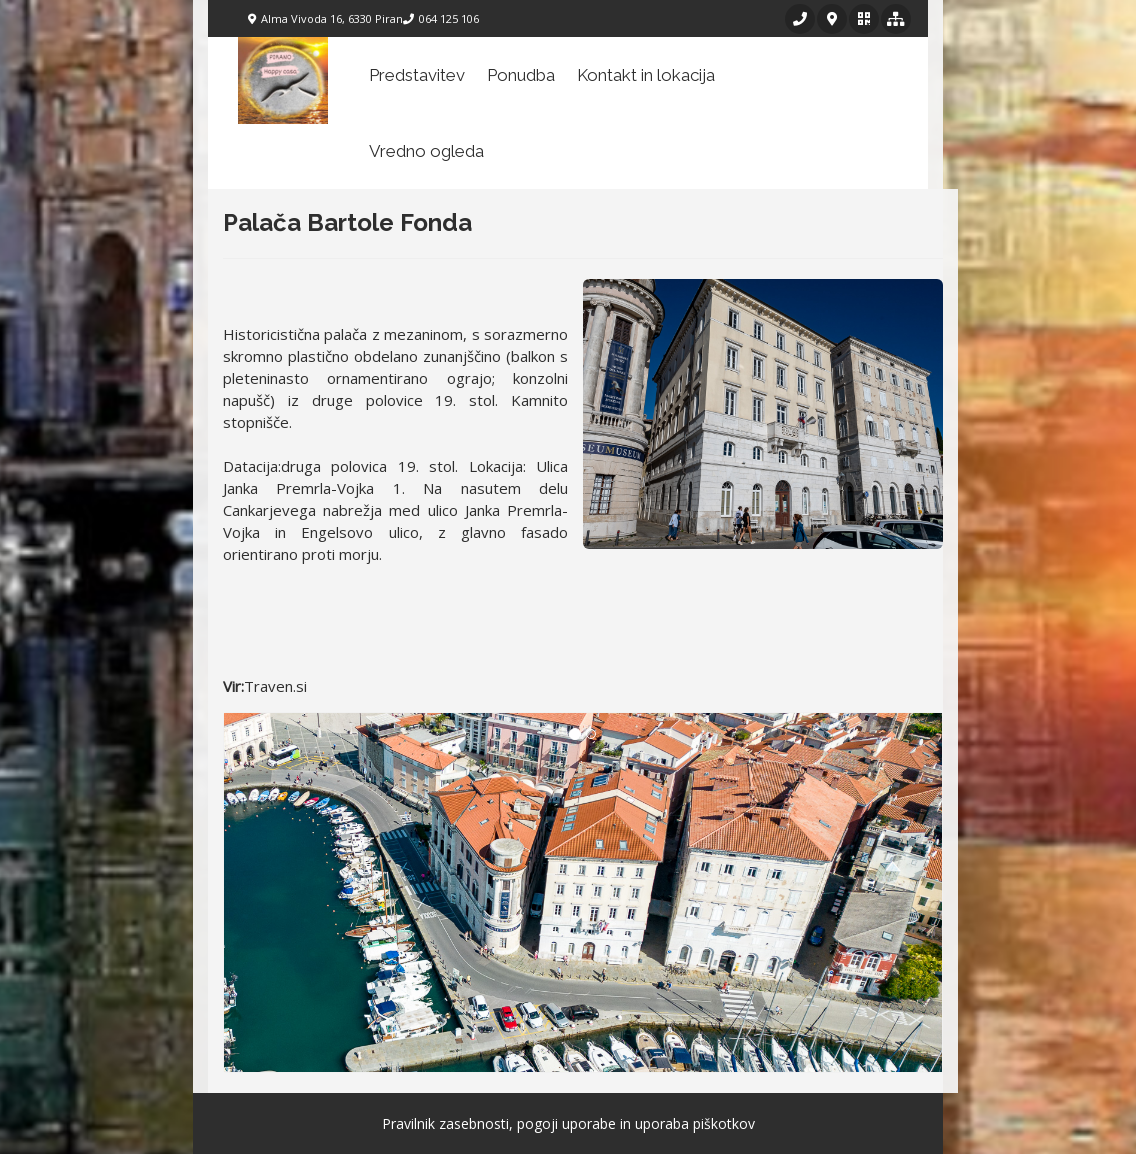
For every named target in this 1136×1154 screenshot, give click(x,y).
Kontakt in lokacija (646, 75)
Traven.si (275, 686)
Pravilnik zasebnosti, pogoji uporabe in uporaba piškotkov (568, 1123)
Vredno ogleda (426, 151)
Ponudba (521, 75)
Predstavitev (417, 75)
